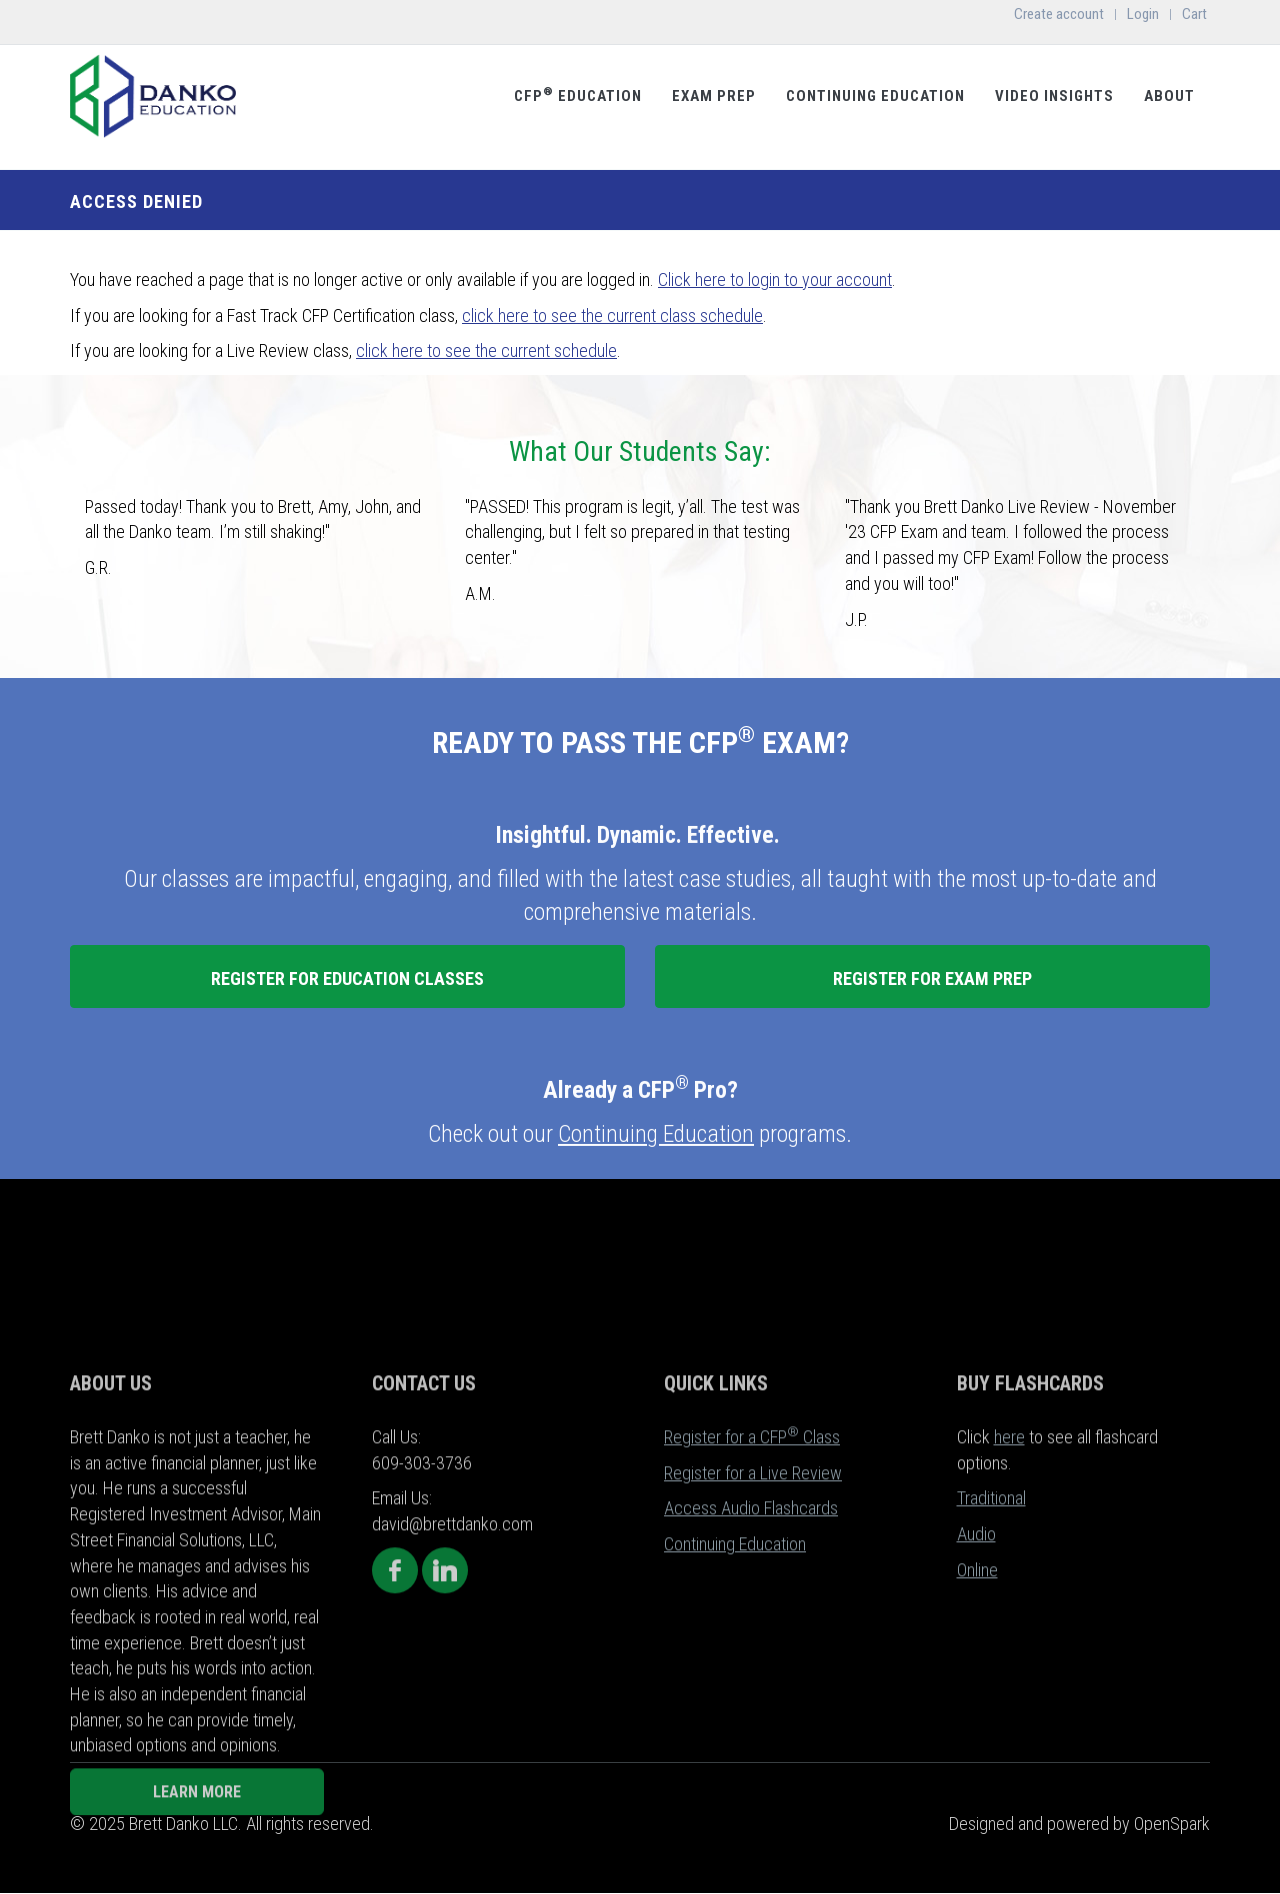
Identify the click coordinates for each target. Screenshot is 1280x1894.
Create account (1059, 14)
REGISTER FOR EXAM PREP (932, 978)
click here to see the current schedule (486, 350)
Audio (976, 1703)
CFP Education (578, 95)
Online (977, 1738)
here (1009, 1605)
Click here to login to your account (775, 279)
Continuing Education (875, 96)
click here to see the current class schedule (612, 315)
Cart (1194, 14)
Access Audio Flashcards (751, 1677)
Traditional (991, 1667)
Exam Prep (714, 96)
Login (1143, 14)
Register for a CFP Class (752, 1605)
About (1169, 96)
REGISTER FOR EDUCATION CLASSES (347, 978)
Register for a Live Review (753, 1641)
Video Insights (1054, 96)
